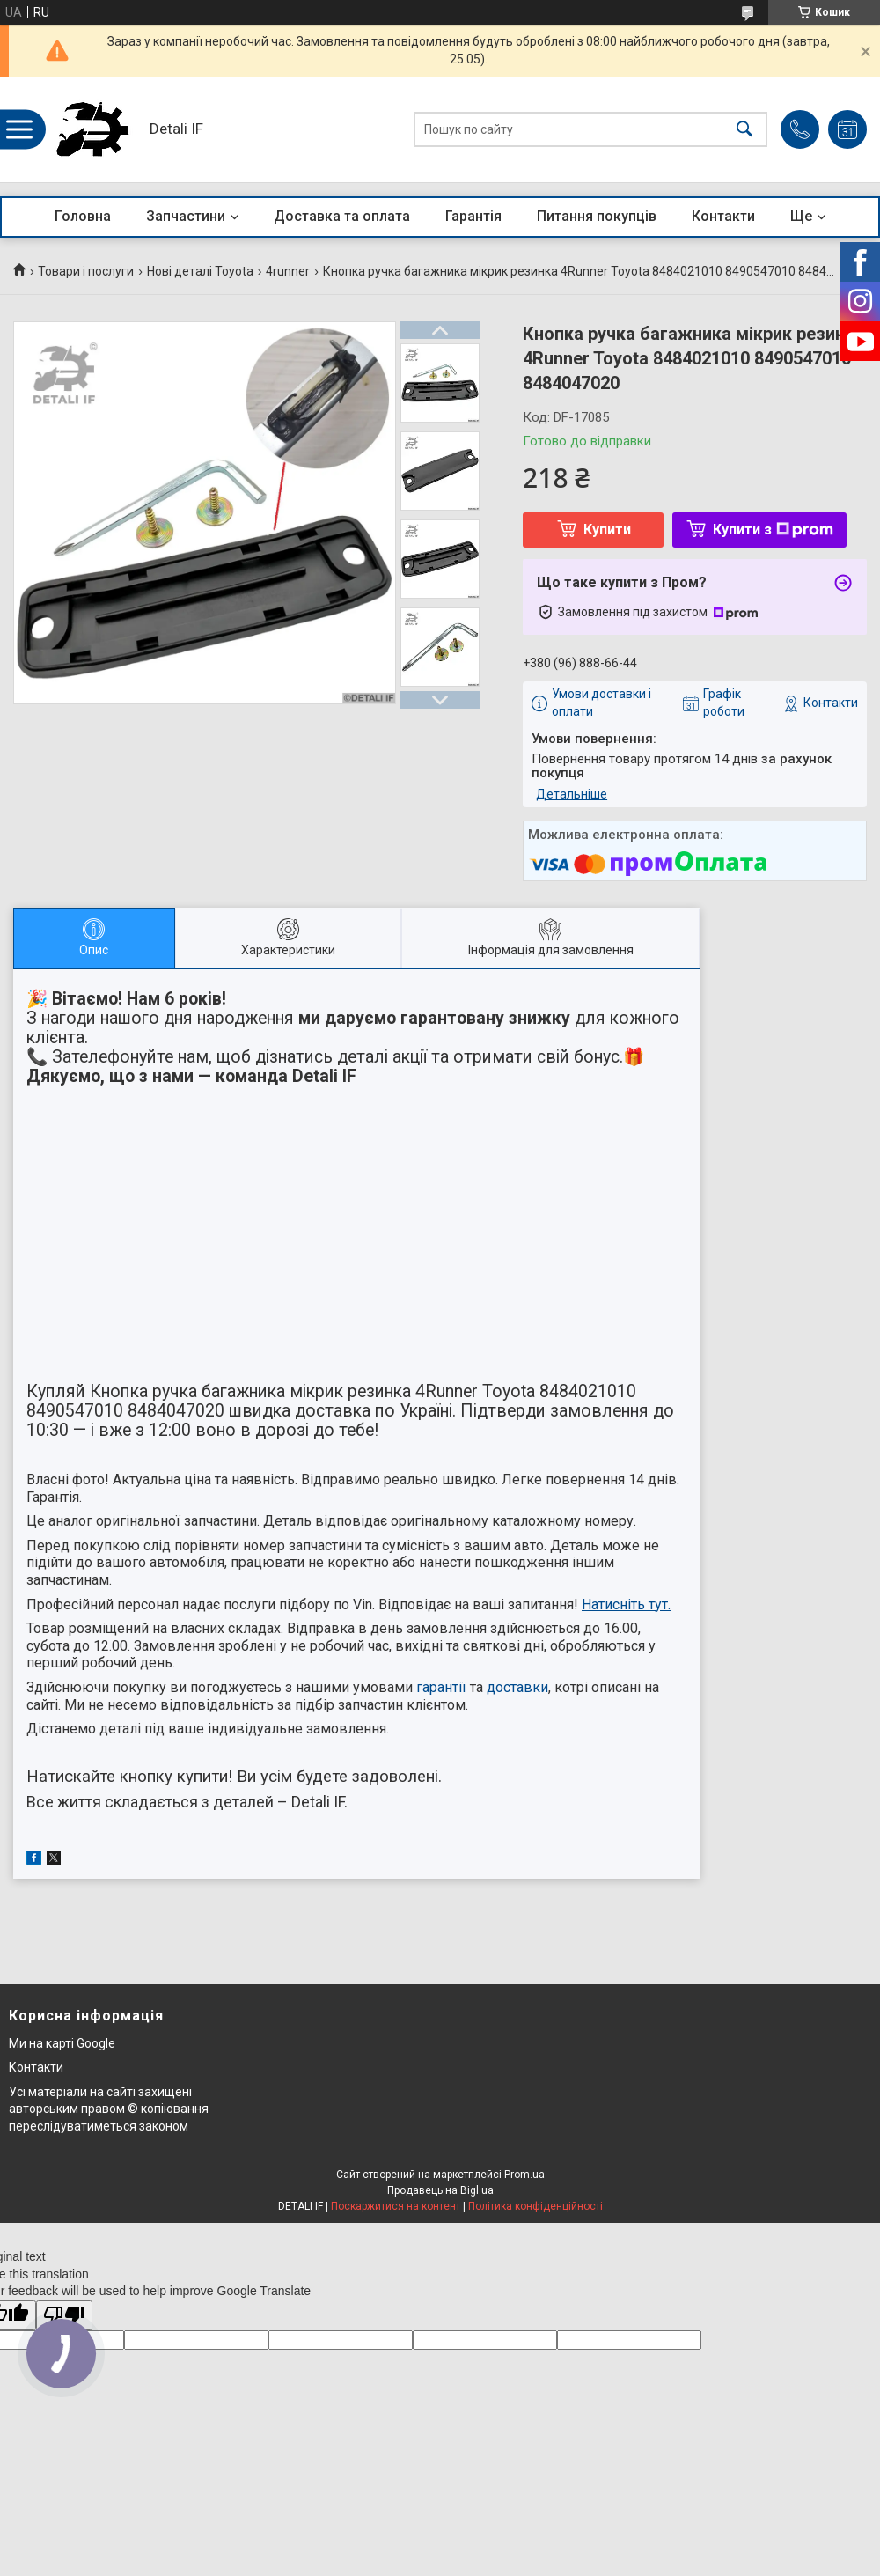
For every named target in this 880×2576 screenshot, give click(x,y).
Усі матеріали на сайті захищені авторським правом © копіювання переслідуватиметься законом (109, 2109)
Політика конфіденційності (535, 2206)
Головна (83, 216)
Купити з (773, 529)
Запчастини (185, 216)
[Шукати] (744, 130)
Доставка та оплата (342, 216)
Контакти (723, 216)
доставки (517, 1687)
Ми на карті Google (62, 2043)
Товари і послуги (86, 271)
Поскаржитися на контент (395, 2206)
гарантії (441, 1687)
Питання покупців (596, 216)
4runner (288, 271)
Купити (607, 529)
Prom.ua (524, 2174)
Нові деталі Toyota (200, 271)
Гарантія (473, 216)
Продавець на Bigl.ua (440, 2190)
